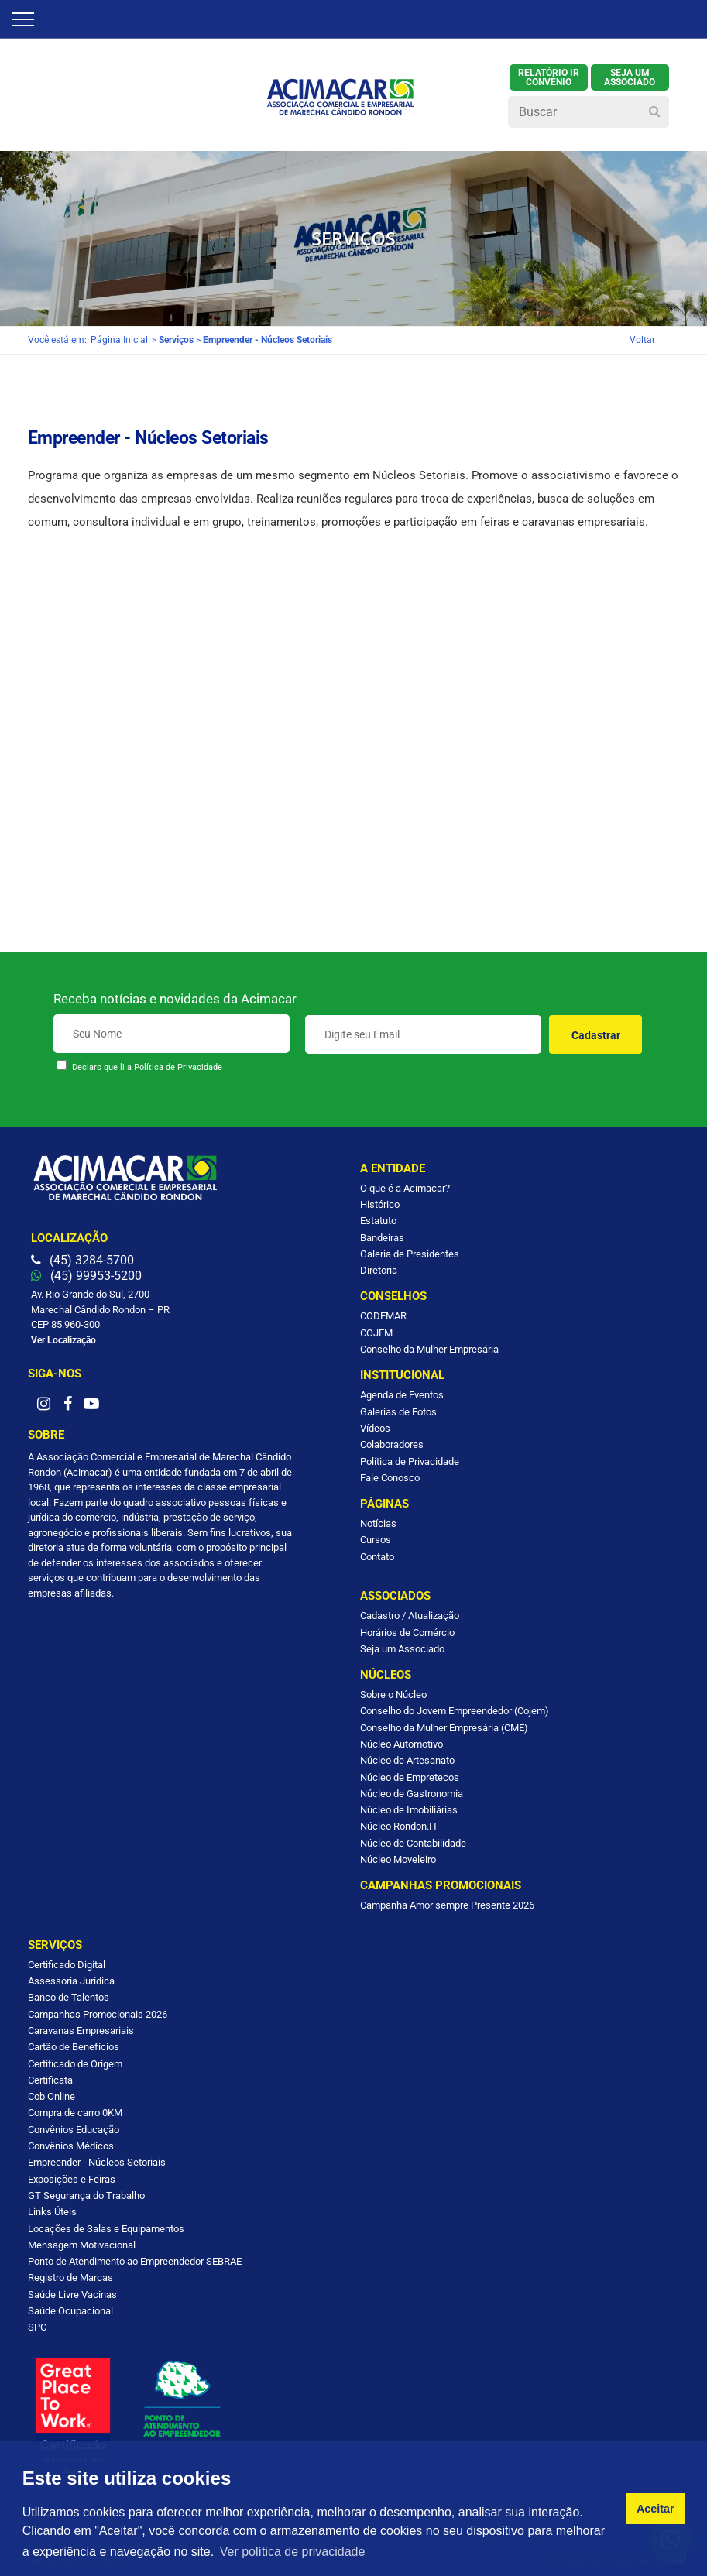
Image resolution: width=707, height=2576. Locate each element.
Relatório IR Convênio (548, 77)
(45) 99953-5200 (86, 1275)
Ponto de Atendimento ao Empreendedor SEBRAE (135, 2261)
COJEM (376, 1333)
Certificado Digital (66, 1965)
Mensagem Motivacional (82, 2245)
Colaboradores (392, 1444)
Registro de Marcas (70, 2277)
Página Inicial (119, 339)
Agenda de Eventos (402, 1395)
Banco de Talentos (68, 1997)
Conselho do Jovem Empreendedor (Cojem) (454, 1711)
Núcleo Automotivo (401, 1744)
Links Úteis (52, 2212)
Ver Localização (63, 1340)
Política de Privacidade (178, 1067)
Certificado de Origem (75, 2064)
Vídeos (375, 1428)
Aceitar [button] (655, 2508)
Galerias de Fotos (398, 1412)
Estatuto (378, 1220)
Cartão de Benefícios (73, 2047)
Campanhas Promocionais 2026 (97, 2014)
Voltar (642, 339)
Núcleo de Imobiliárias (409, 1810)
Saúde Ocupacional (70, 2311)
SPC (37, 2327)
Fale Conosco (390, 1478)
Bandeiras (382, 1237)
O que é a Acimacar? (405, 1188)
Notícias (378, 1523)
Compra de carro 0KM (75, 2112)
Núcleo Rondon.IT (399, 1826)
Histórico (380, 1204)
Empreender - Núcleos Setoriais (97, 2162)
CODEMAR (383, 1316)
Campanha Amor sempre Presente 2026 (447, 1905)
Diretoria (378, 1270)
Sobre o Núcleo (393, 1694)
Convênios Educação (73, 2129)
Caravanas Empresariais (81, 2030)
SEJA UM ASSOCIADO (629, 77)
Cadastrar (595, 1035)
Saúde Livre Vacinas (72, 2294)
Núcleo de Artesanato (407, 1760)
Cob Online (51, 2096)
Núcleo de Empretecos (409, 1777)
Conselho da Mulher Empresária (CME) (444, 1728)
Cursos (375, 1539)
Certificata (50, 2080)
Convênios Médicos (71, 2146)
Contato (377, 1556)
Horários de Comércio (407, 1632)
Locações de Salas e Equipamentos (106, 2229)
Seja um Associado (402, 1649)
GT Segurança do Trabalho (86, 2195)
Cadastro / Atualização (409, 1615)
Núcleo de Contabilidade (413, 1843)
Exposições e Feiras (71, 2179)
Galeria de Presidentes (409, 1254)
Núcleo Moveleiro (398, 1859)
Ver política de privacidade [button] (293, 2551)
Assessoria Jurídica (71, 1981)
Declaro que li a (147, 1067)
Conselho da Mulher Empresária (429, 1349)
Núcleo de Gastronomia (411, 1793)
